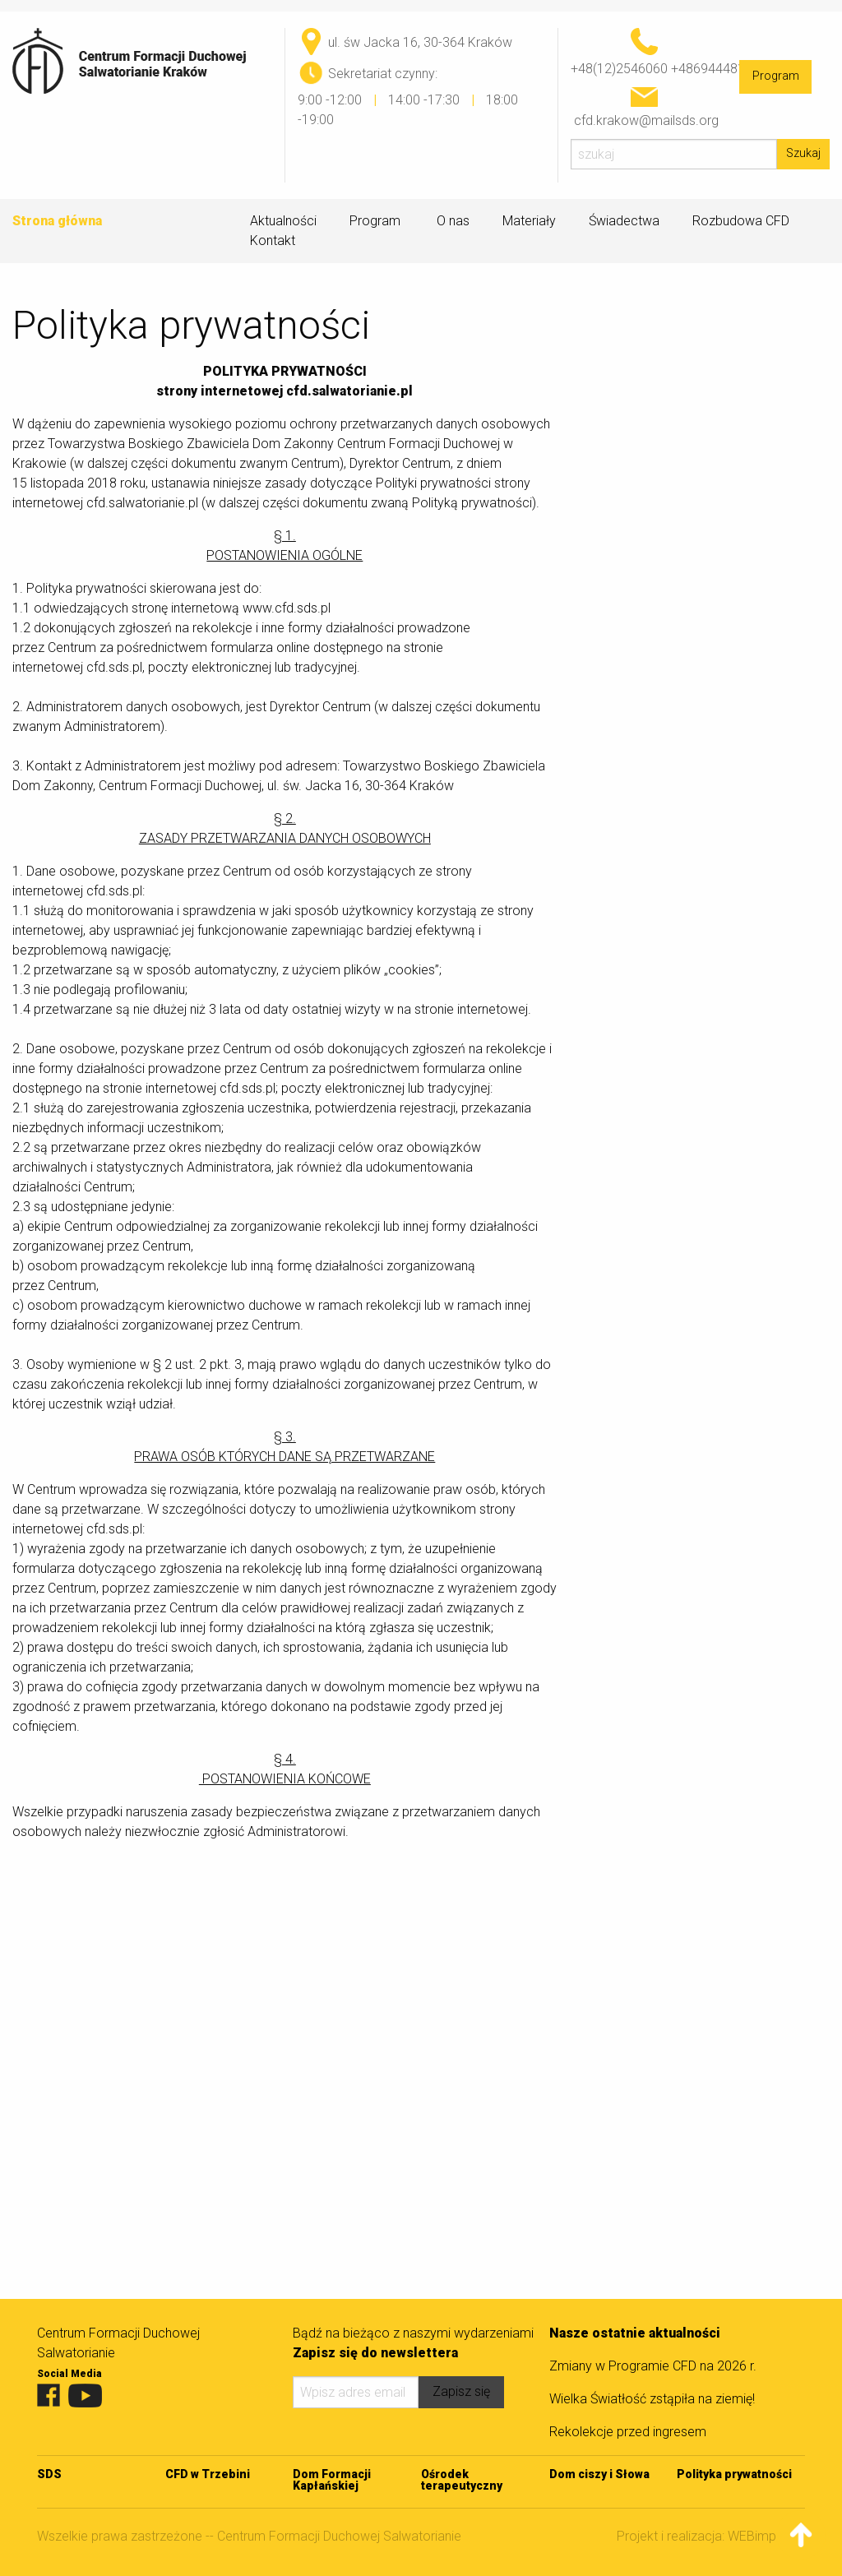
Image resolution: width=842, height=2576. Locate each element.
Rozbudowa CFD (740, 221)
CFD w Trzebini (207, 2474)
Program (775, 76)
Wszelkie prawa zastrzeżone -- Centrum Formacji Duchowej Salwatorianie (249, 2536)
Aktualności (283, 221)
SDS (49, 2474)
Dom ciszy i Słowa (599, 2474)
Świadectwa (624, 221)
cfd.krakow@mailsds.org (646, 120)
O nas (453, 221)
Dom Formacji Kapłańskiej (332, 2479)
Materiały (529, 221)
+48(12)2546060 (619, 68)
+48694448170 (715, 68)
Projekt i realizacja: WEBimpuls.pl (711, 2536)
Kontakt (272, 240)
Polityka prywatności (734, 2474)
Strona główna (57, 221)
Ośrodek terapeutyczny (461, 2479)
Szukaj (803, 153)
